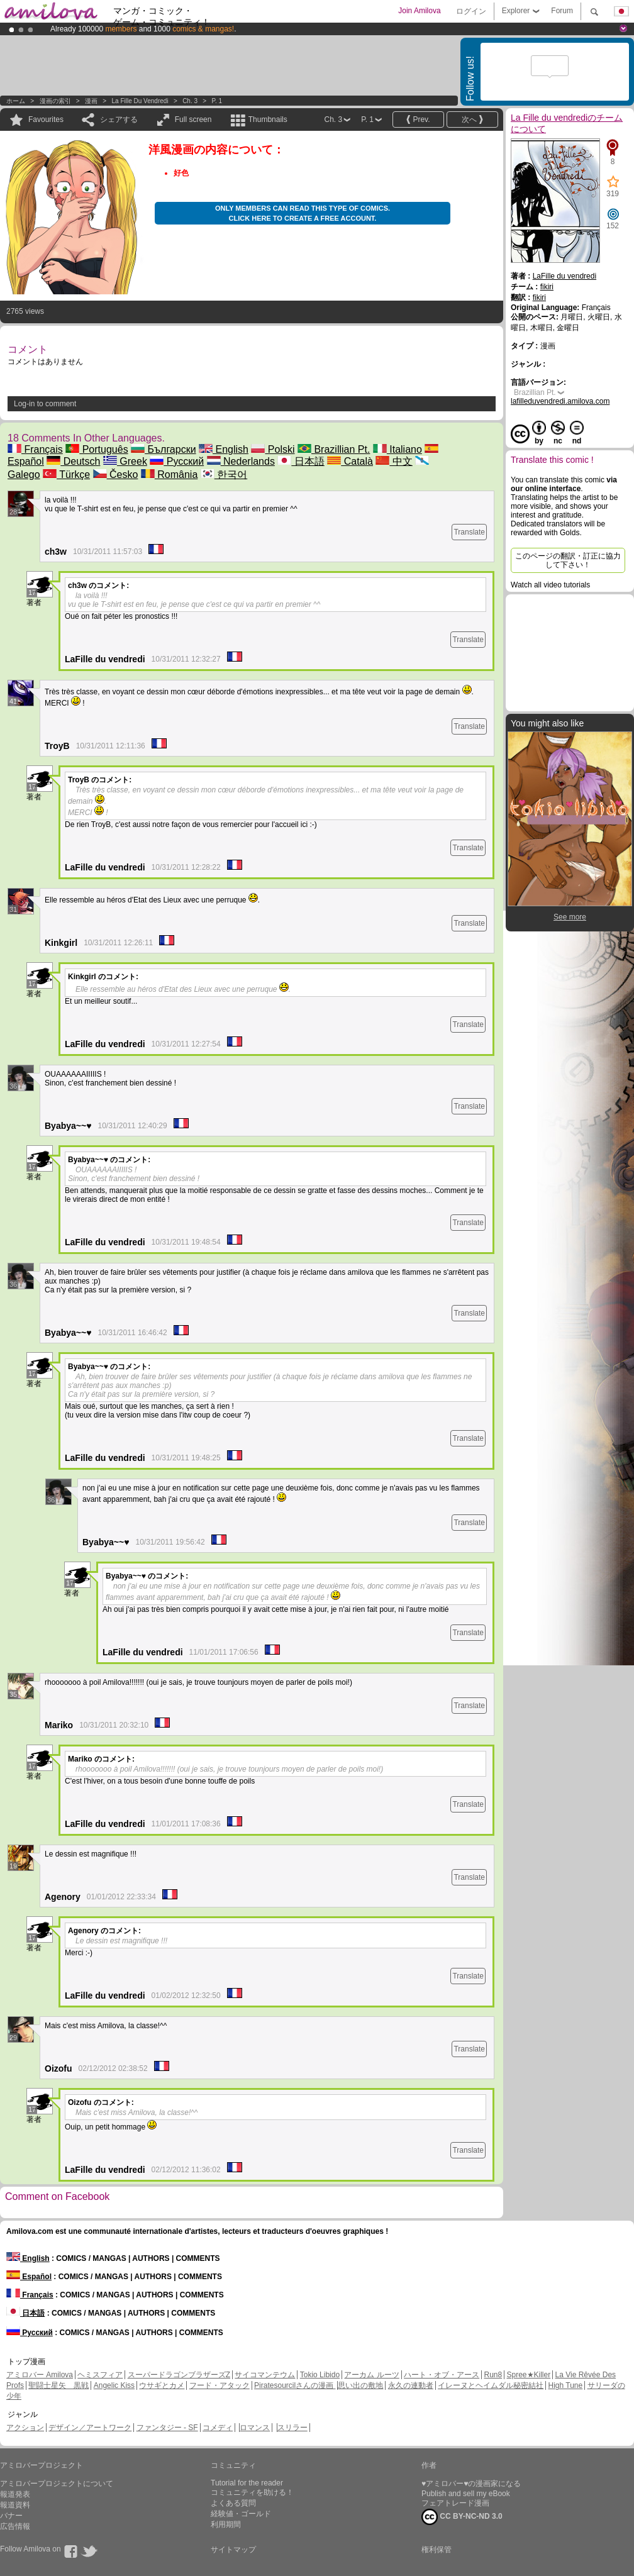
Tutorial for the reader (247, 2483)
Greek (125, 461)
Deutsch (73, 461)
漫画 (91, 100)
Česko (115, 474)
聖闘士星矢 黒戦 (58, 2385)
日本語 (300, 461)
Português (96, 449)
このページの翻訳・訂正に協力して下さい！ (568, 560)
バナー (11, 2515)
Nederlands (241, 461)
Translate (469, 532)
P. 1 (217, 100)
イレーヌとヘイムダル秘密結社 (490, 2385)
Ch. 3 (189, 100)
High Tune (565, 2385)
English (223, 449)
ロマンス (255, 2427)
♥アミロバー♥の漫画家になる (471, 2483)
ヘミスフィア (100, 2374)
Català (350, 461)
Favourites (46, 119)
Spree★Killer (529, 2374)
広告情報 (15, 2526)
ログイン (471, 11)
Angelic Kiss (114, 2385)
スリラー (292, 2427)
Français (35, 449)
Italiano (397, 449)
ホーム (15, 100)
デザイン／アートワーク (89, 2427)
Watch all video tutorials (550, 584)
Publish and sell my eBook (465, 2493)
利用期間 (226, 2524)
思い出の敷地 (360, 2385)
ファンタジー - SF (167, 2427)
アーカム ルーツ (371, 2374)
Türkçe (66, 474)
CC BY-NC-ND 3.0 (462, 2517)
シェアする (119, 119)
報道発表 (15, 2494)
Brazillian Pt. (334, 449)
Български (163, 449)
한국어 (224, 474)
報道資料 (15, 2505)
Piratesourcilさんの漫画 (294, 2385)
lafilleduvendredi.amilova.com (560, 401)
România (169, 474)
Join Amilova (419, 10)
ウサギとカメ (161, 2385)
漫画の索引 (55, 100)
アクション (25, 2427)
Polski (272, 449)
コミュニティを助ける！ (252, 2492)
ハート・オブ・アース (441, 2374)
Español (29, 2276)
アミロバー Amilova (39, 2374)
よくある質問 (233, 2503)
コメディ (218, 2427)
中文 (393, 461)
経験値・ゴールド (241, 2513)
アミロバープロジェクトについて (56, 2483)
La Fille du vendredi (140, 100)
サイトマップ (233, 2549)
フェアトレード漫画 (455, 2503)
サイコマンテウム (265, 2374)
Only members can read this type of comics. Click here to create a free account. (302, 213)
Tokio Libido (320, 2374)
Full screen (193, 119)
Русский (177, 461)
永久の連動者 (410, 2385)
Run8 (493, 2374)
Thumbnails (267, 119)
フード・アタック (219, 2385)
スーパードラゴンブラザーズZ (179, 2374)
